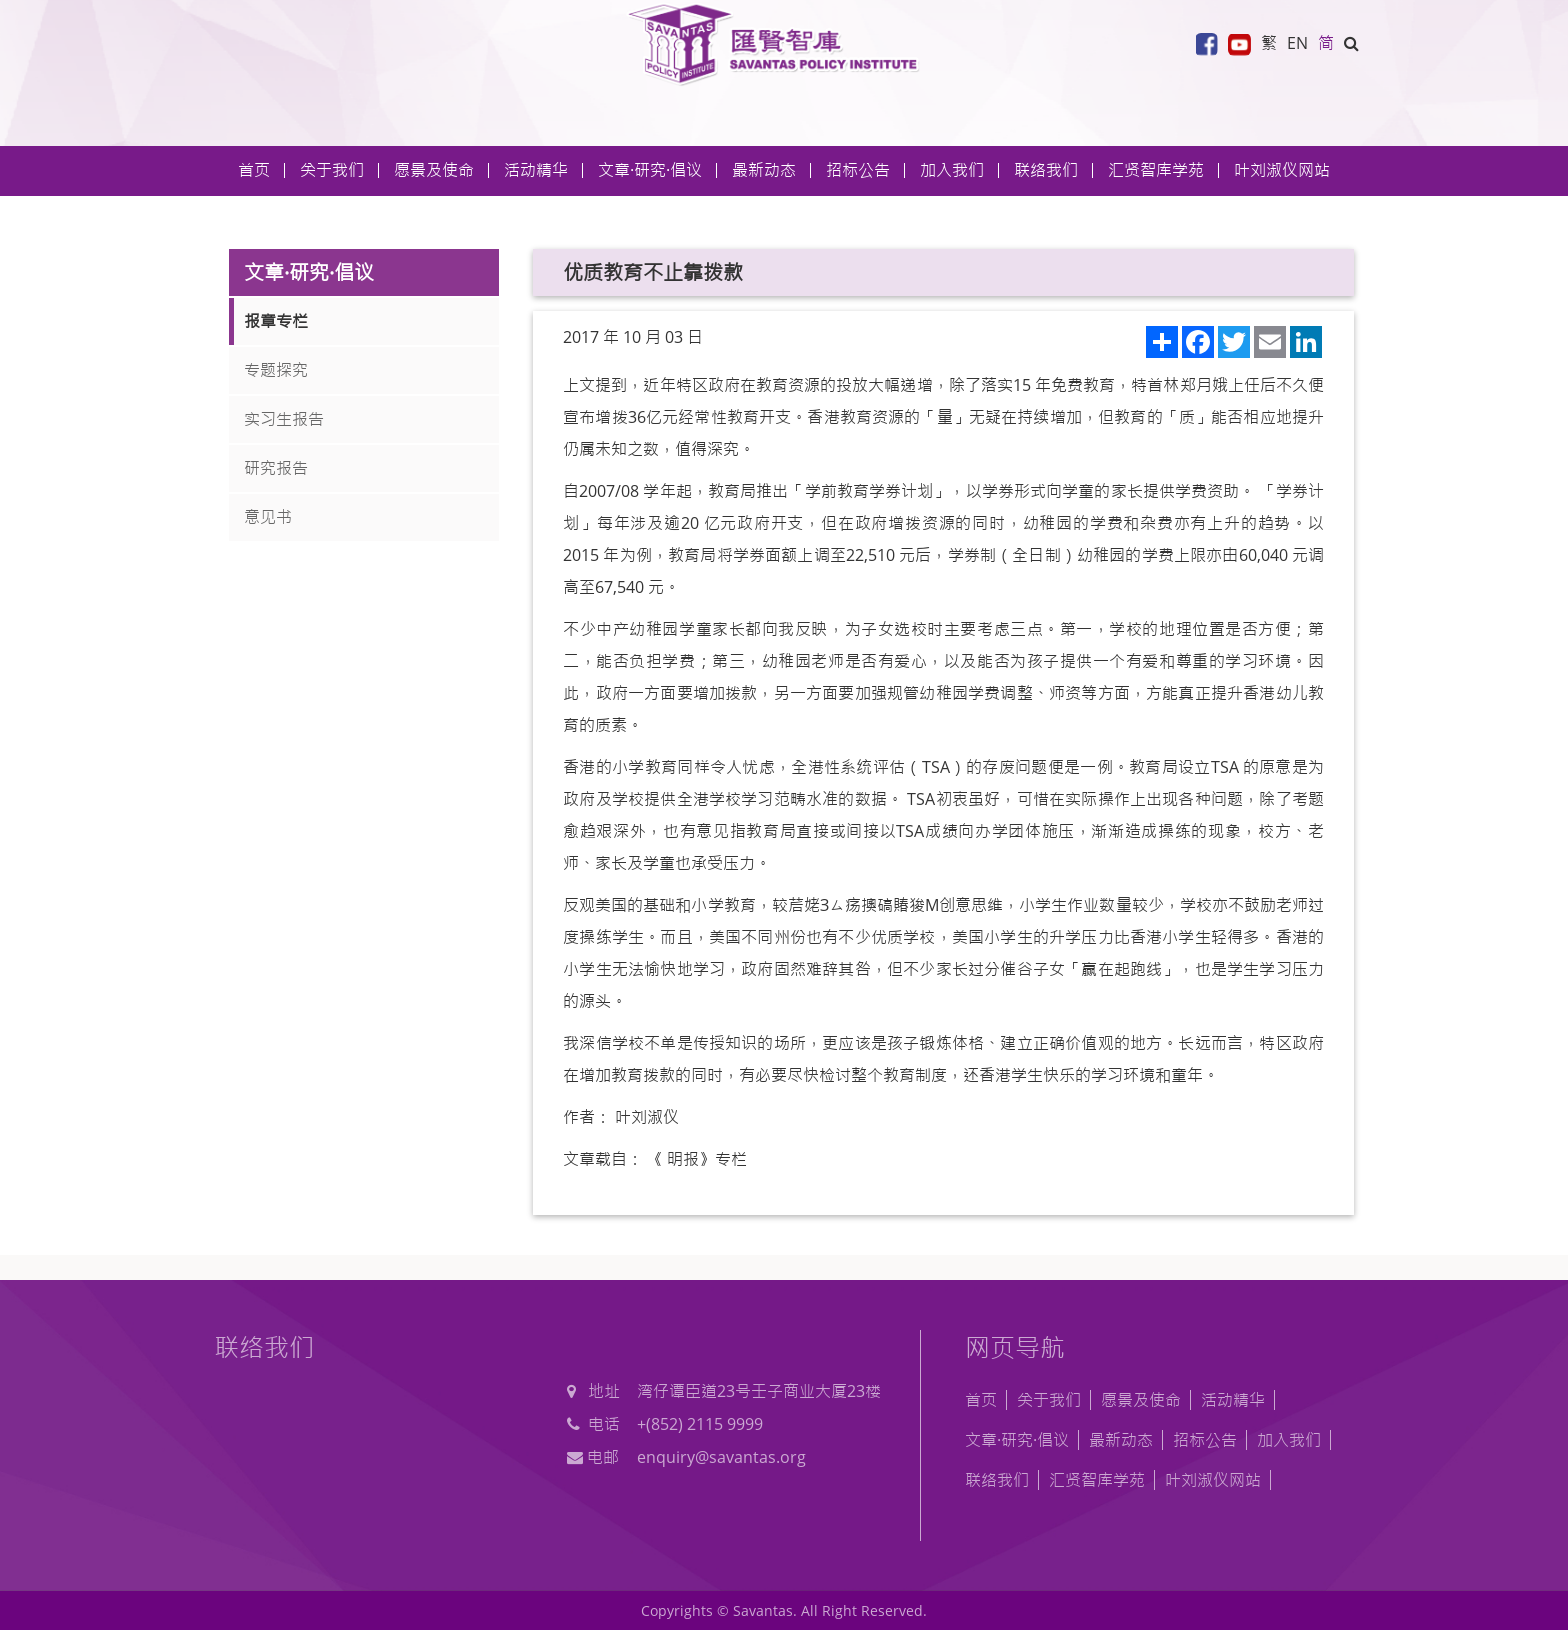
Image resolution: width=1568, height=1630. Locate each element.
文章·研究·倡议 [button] (650, 170)
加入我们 (1289, 1440)
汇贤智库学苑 (1156, 170)
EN (1297, 43)
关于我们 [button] (332, 170)
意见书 (268, 517)
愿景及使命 (434, 170)
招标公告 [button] (858, 170)
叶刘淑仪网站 (1282, 170)
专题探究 (276, 370)
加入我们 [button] (952, 170)
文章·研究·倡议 (1017, 1440)
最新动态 (1121, 1440)
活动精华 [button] (536, 170)
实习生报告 (284, 419)
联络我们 (1046, 170)
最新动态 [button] (764, 170)
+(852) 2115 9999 (700, 1424)
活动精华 (1233, 1400)
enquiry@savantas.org (721, 1457)
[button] (1351, 43)
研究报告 (276, 468)
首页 (254, 170)
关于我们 (1049, 1400)
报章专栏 (276, 321)
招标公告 (1205, 1440)
